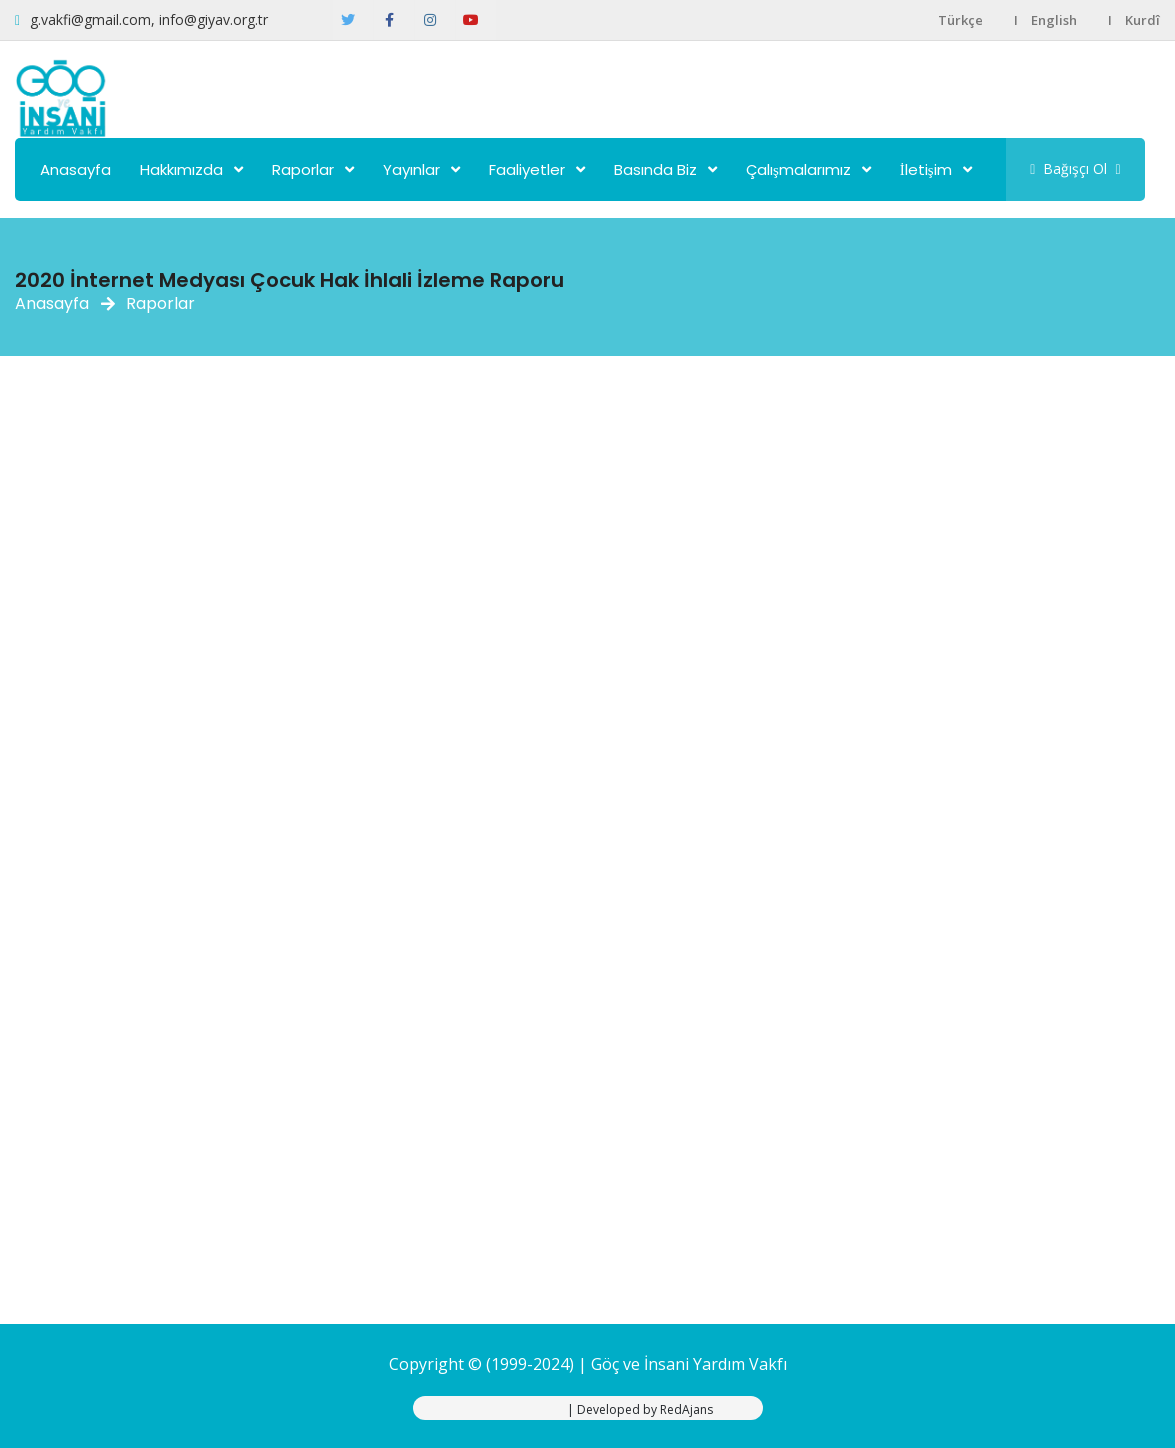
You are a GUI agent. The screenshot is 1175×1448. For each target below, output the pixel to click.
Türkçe (960, 20)
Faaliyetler (527, 169)
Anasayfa (75, 169)
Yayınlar (411, 169)
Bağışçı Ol (1075, 168)
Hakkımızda (181, 169)
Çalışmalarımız (798, 169)
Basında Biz (655, 169)
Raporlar (303, 169)
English (1054, 20)
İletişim (926, 169)
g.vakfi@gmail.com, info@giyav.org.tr (149, 19)
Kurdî (1142, 20)
